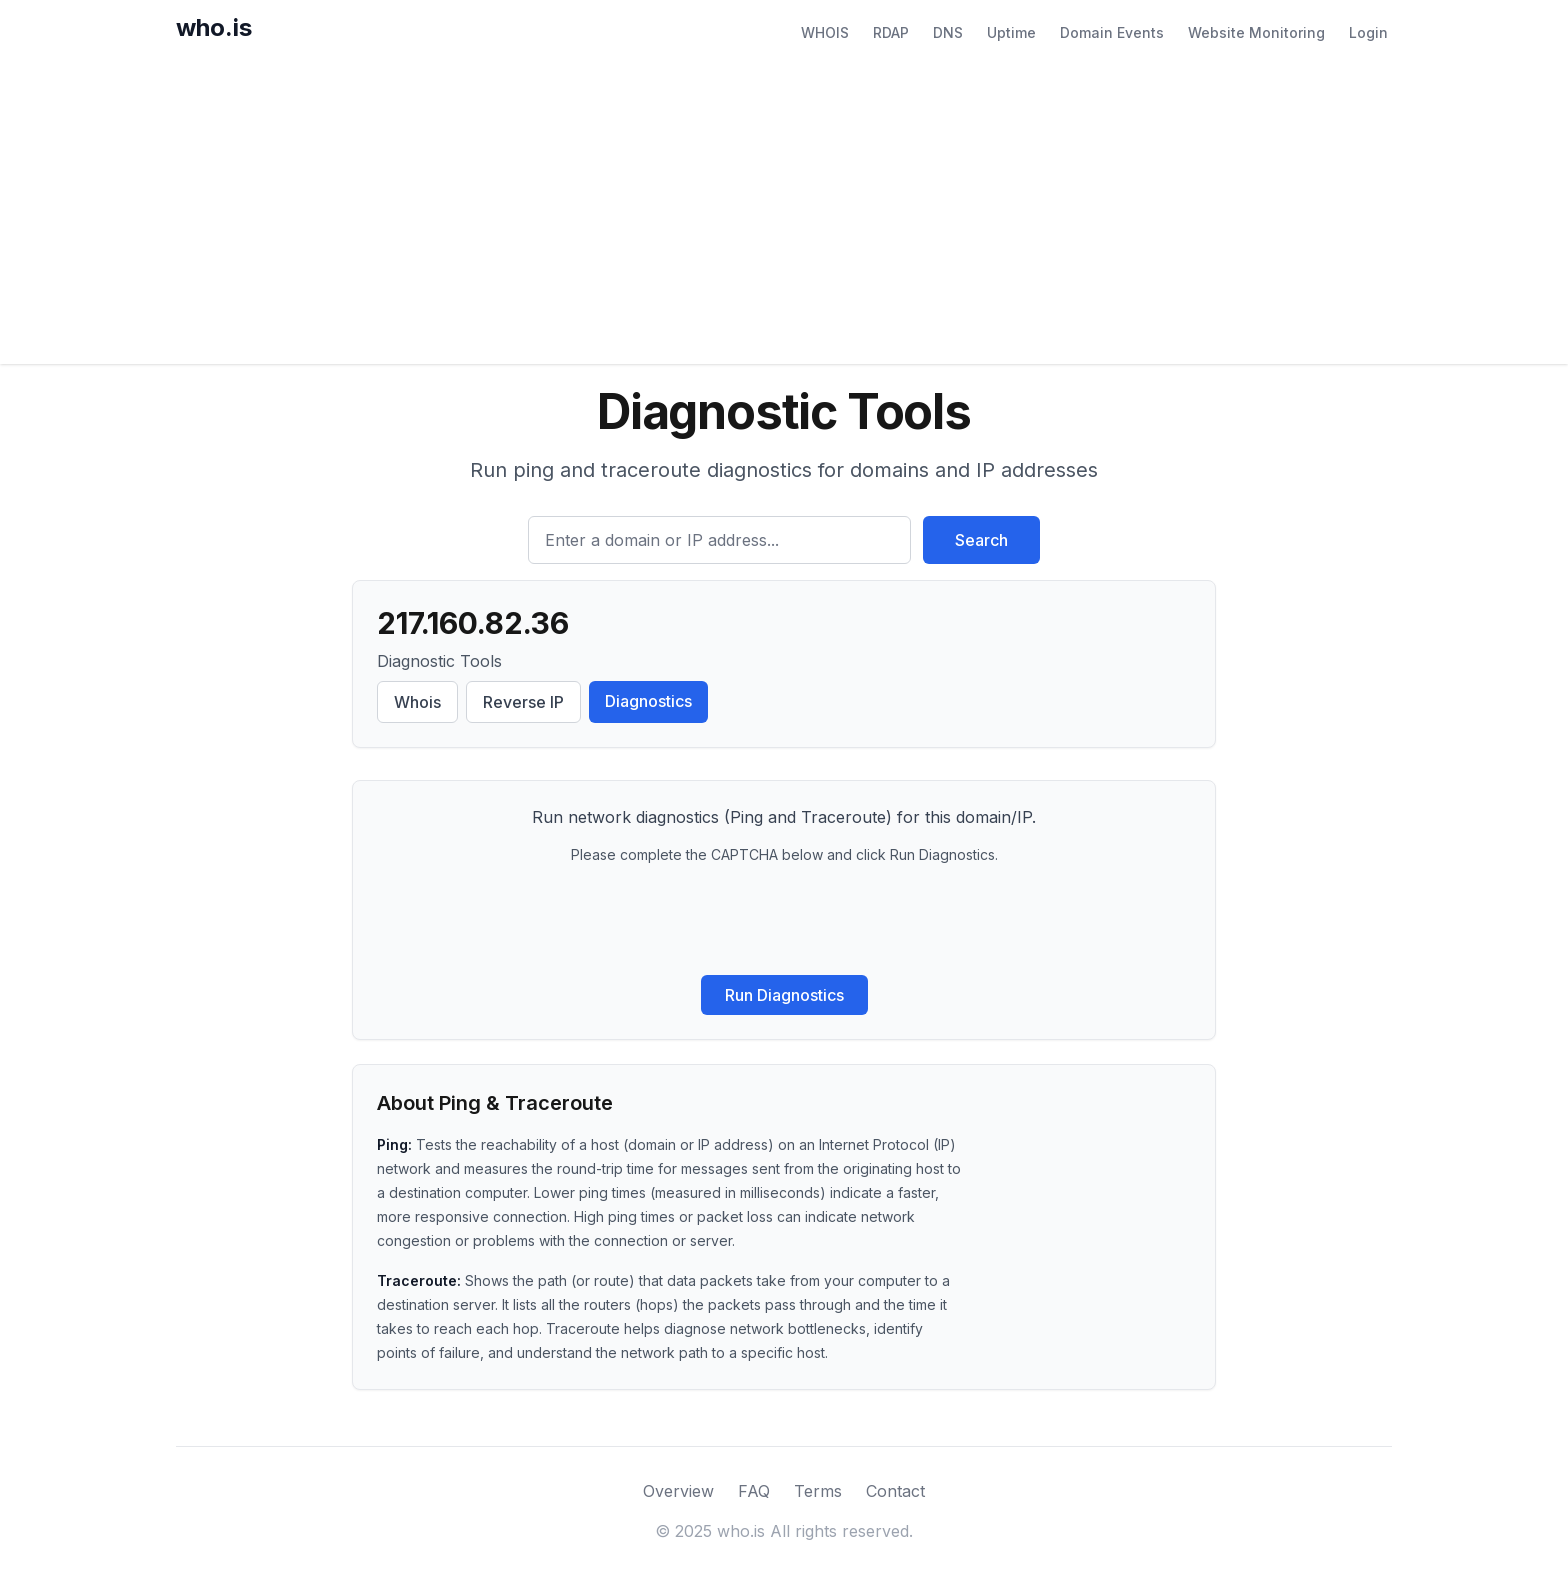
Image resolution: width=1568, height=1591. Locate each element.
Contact (895, 1491)
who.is (214, 27)
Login (1368, 32)
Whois (417, 702)
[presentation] (784, 920)
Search (981, 540)
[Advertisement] (784, 214)
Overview (678, 1491)
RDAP (891, 32)
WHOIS (825, 32)
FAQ (754, 1491)
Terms (818, 1491)
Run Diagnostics (784, 995)
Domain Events (1112, 32)
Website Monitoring (1256, 32)
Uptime (1011, 32)
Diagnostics (648, 701)
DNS (948, 32)
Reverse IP (523, 702)
